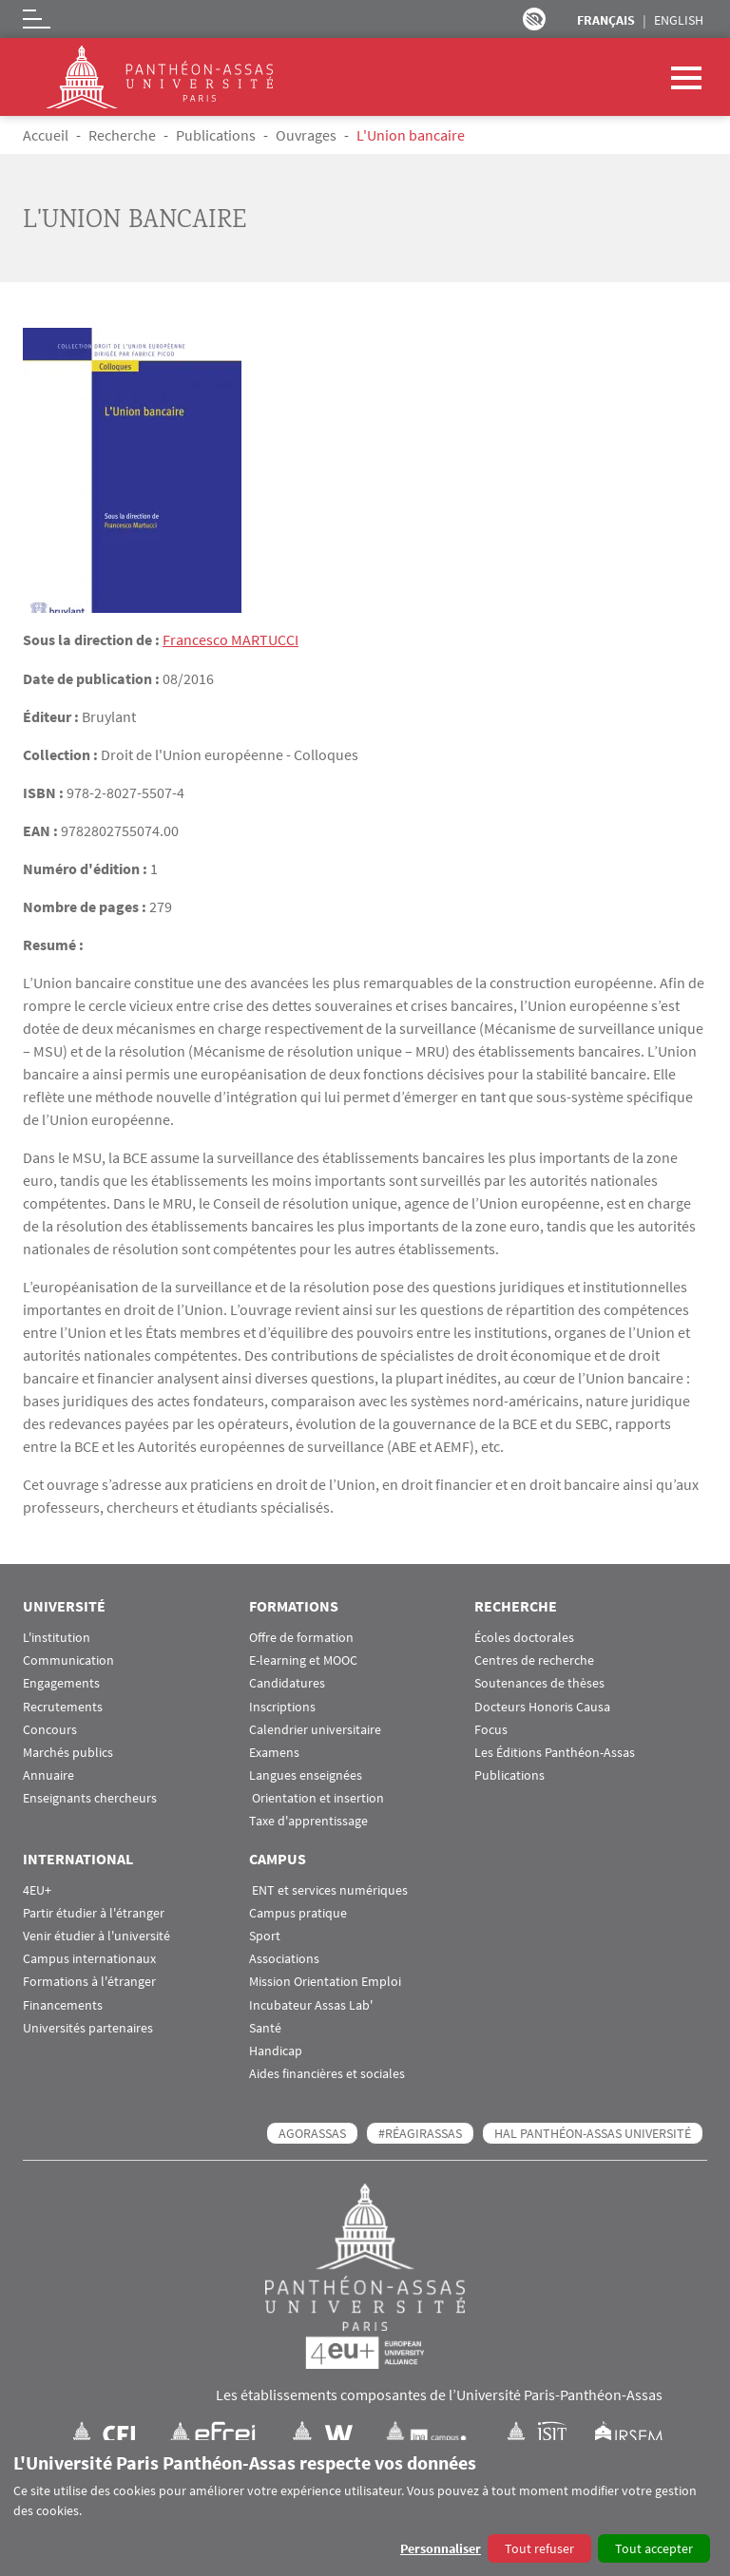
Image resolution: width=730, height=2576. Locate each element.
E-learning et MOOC (303, 1659)
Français (606, 20)
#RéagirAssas (420, 2132)
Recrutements (63, 1706)
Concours (50, 1729)
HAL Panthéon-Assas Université (592, 2132)
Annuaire (48, 1774)
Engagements (61, 1682)
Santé (265, 2027)
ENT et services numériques (328, 1889)
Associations (284, 1958)
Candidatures (287, 1682)
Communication (68, 1659)
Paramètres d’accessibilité (534, 19)
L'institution (56, 1637)
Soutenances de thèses (539, 1682)
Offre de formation (301, 1637)
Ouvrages (306, 134)
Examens (274, 1752)
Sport (264, 1935)
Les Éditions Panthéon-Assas (554, 1752)
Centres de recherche (534, 1659)
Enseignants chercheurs (90, 1797)
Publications (216, 134)
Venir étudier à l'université (96, 1935)
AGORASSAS (312, 2132)
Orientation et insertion (316, 1797)
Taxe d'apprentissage (308, 1821)
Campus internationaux (89, 1958)
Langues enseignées (305, 1774)
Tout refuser (539, 2548)
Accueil (45, 134)
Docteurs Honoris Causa (542, 1706)
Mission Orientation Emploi (325, 1981)
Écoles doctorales (524, 1637)
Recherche (122, 134)
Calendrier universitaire (315, 1729)
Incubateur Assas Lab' (311, 2004)
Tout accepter (654, 2548)
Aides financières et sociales (327, 2073)
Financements (63, 2004)
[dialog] (365, 2508)
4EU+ (37, 1889)
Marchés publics (68, 1752)
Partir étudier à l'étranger (93, 1912)
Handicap (275, 2050)
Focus (491, 1729)
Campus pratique (298, 1912)
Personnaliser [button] (440, 2548)
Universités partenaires (88, 2027)
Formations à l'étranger (89, 1981)
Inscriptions (282, 1706)
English (678, 20)
